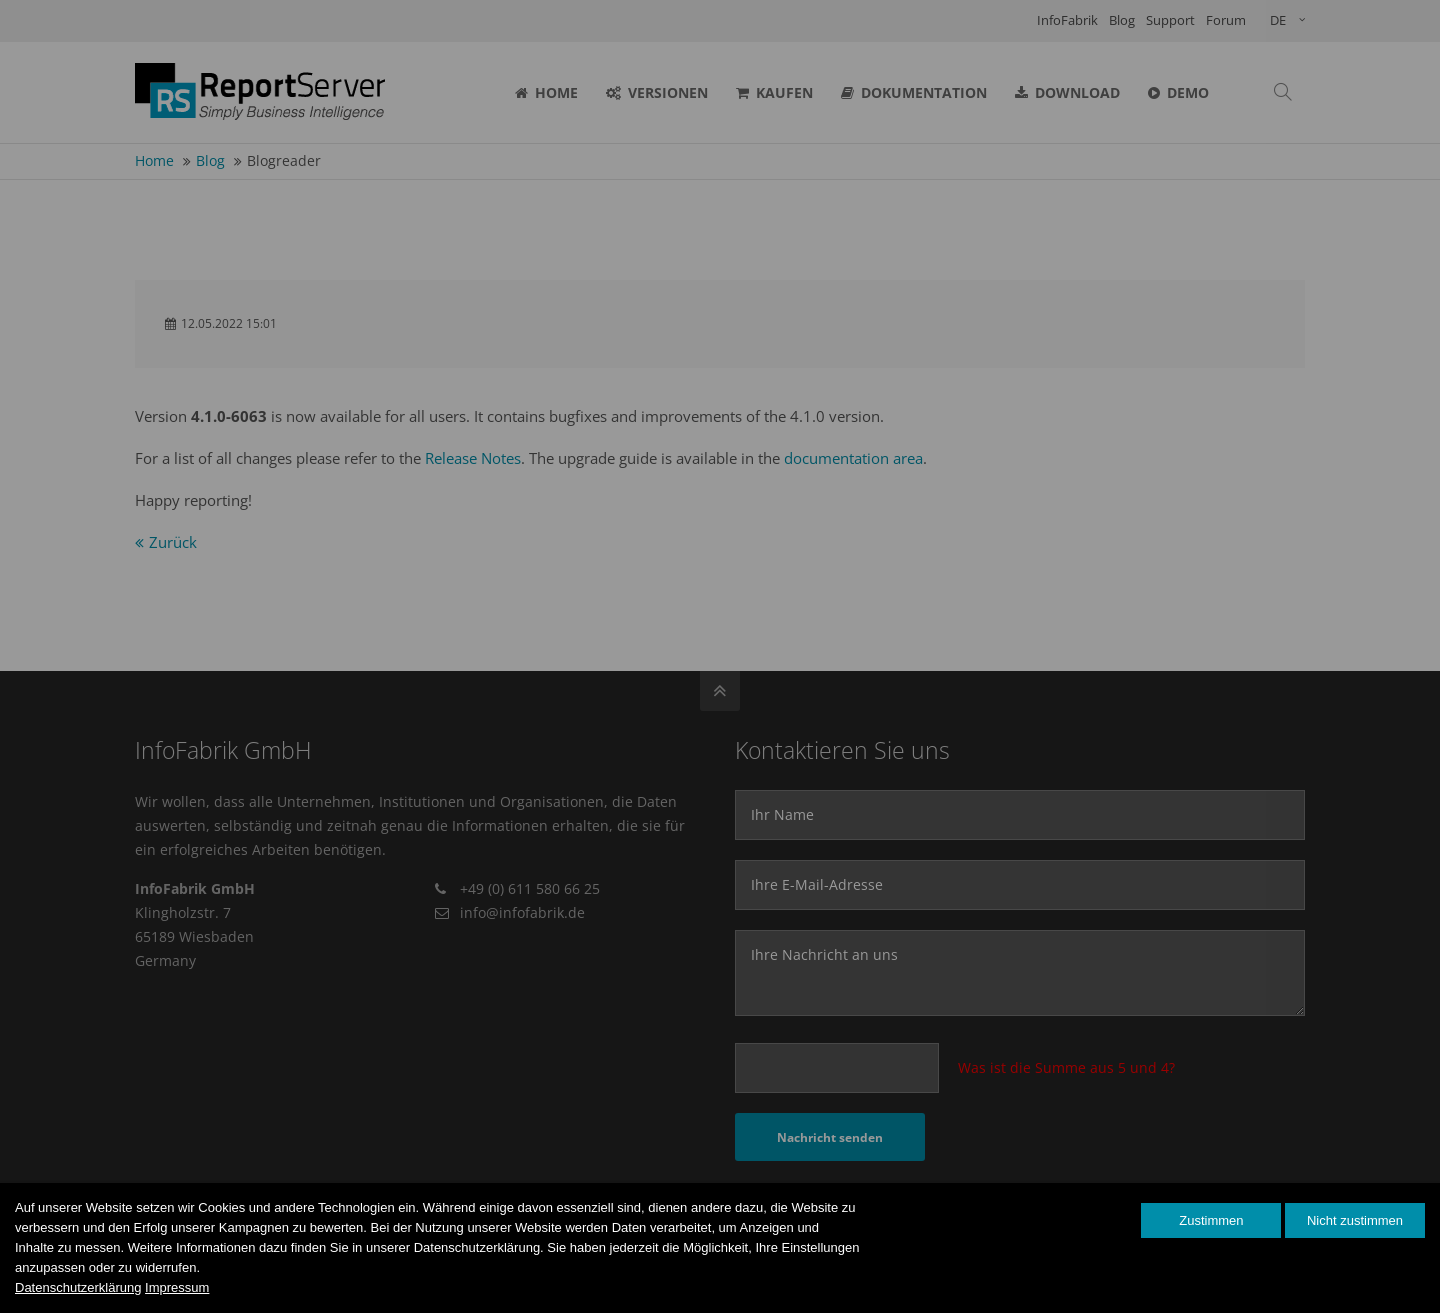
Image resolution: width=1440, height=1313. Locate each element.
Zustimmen (1211, 1220)
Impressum (177, 1287)
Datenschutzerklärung (78, 1287)
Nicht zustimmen (1355, 1220)
